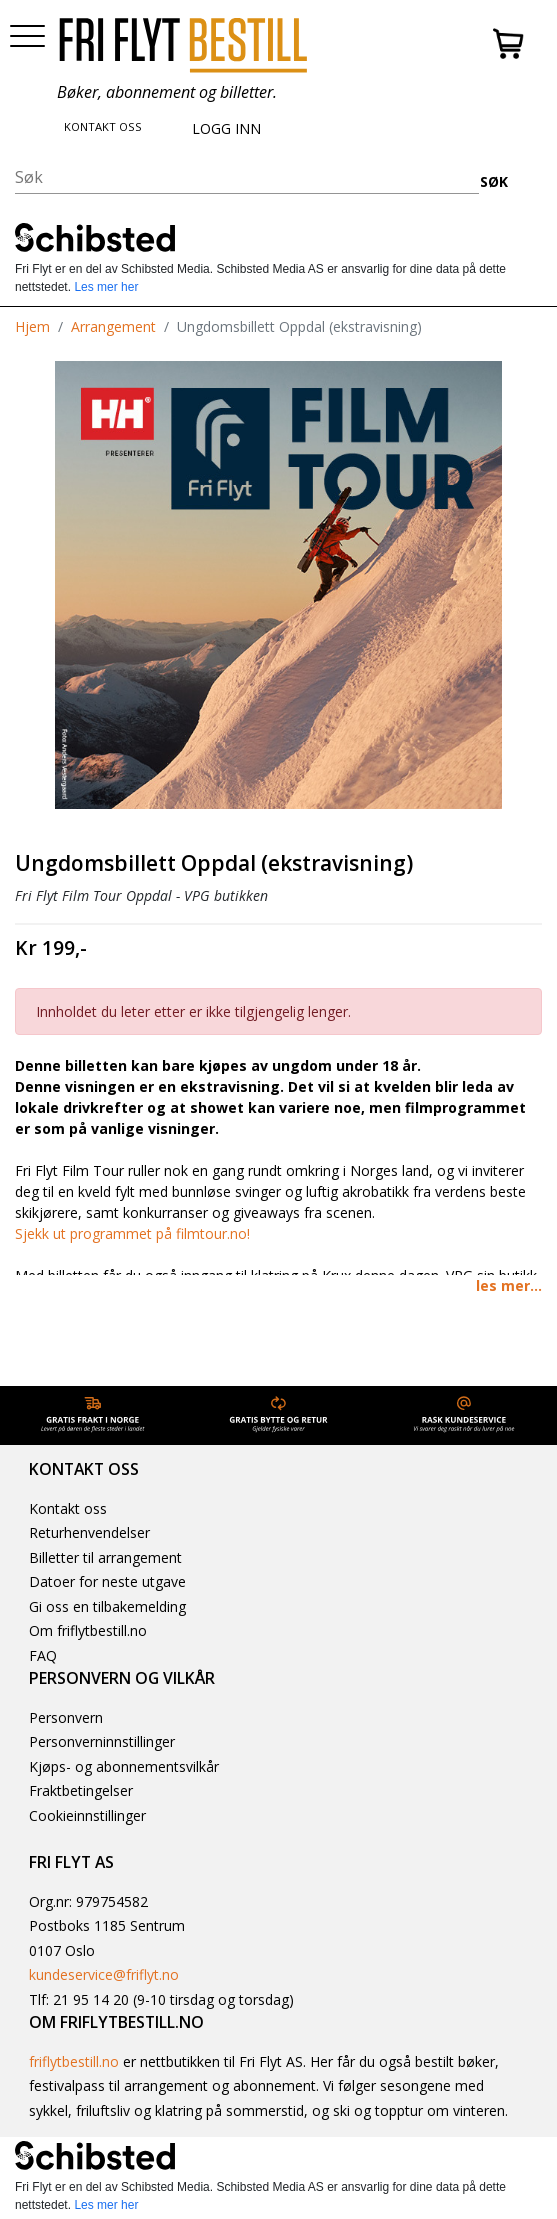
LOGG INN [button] (226, 128)
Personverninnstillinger (102, 1741)
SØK (494, 181)
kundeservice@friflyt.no (104, 1974)
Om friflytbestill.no (88, 1630)
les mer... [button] (509, 1285)
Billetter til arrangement (105, 1557)
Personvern (66, 1717)
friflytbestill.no (74, 2061)
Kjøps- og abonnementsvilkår (124, 1766)
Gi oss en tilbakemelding (107, 1606)
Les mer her (106, 287)
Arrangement (113, 326)
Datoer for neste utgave (107, 1581)
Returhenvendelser (89, 1532)
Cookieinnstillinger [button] (87, 1815)
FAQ (43, 1655)
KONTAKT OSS (103, 126)
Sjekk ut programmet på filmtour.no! (132, 1233)
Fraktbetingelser (81, 1790)
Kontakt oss (68, 1508)
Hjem (32, 326)
